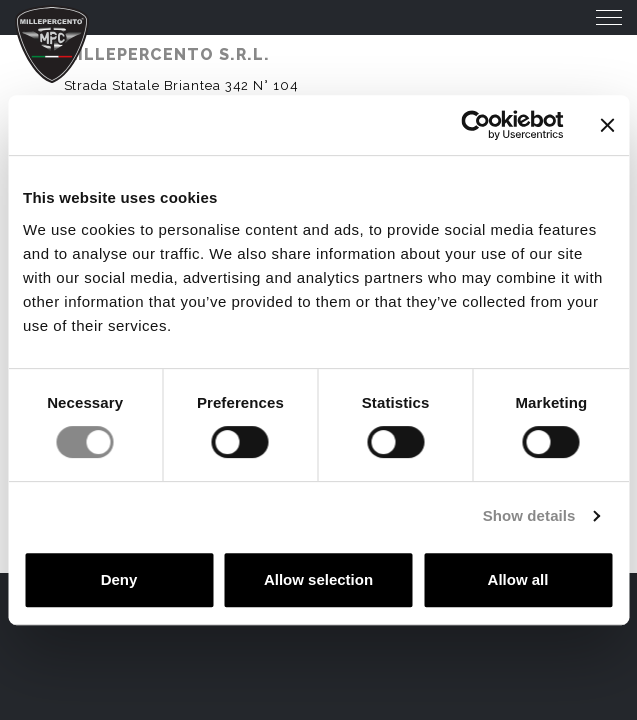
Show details (529, 515)
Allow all (518, 579)
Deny (119, 579)
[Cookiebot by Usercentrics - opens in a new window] (475, 125)
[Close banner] (607, 125)
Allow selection (318, 579)
